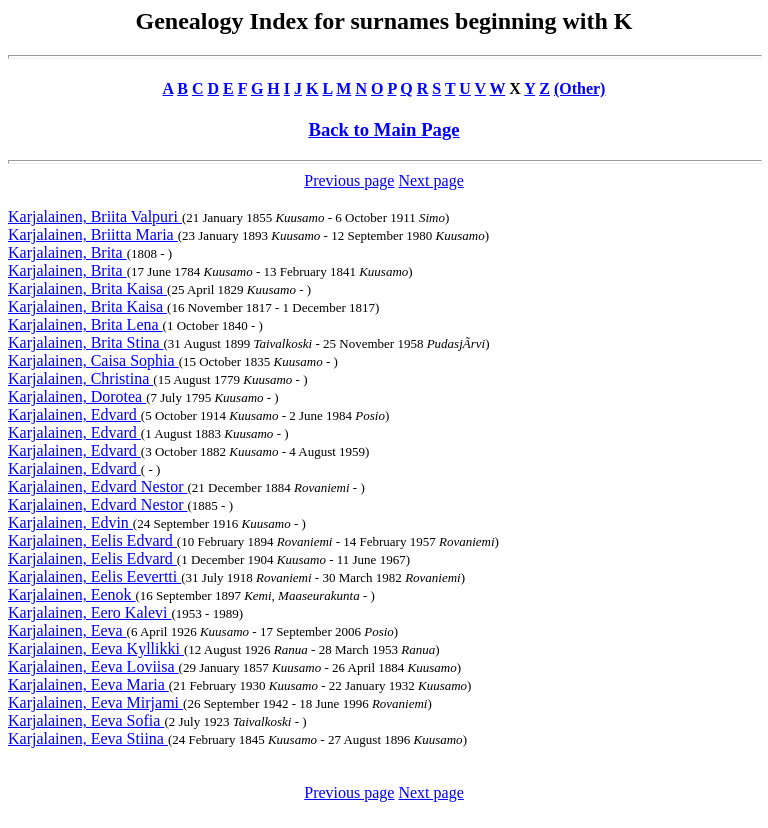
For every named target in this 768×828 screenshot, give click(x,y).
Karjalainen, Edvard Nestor (97, 486)
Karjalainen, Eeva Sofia (86, 720)
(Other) (580, 88)
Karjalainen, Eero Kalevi (89, 612)
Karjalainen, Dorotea (77, 396)
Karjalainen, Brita (67, 252)
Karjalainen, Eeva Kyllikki (96, 648)
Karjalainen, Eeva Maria (88, 684)
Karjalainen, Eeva (67, 630)
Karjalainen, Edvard (74, 414)
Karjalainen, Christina (80, 378)
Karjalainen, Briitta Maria (93, 234)
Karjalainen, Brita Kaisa (87, 288)
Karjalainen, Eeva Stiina (88, 738)
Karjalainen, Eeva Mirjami (95, 702)
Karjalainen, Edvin (70, 522)
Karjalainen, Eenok (72, 594)
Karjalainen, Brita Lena (85, 324)
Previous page (349, 180)
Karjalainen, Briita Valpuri (95, 216)
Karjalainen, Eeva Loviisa (93, 666)
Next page (430, 180)
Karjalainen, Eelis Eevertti (94, 576)
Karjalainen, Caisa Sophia (93, 360)
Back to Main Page (383, 129)
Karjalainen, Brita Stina (86, 342)
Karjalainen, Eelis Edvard (92, 540)
